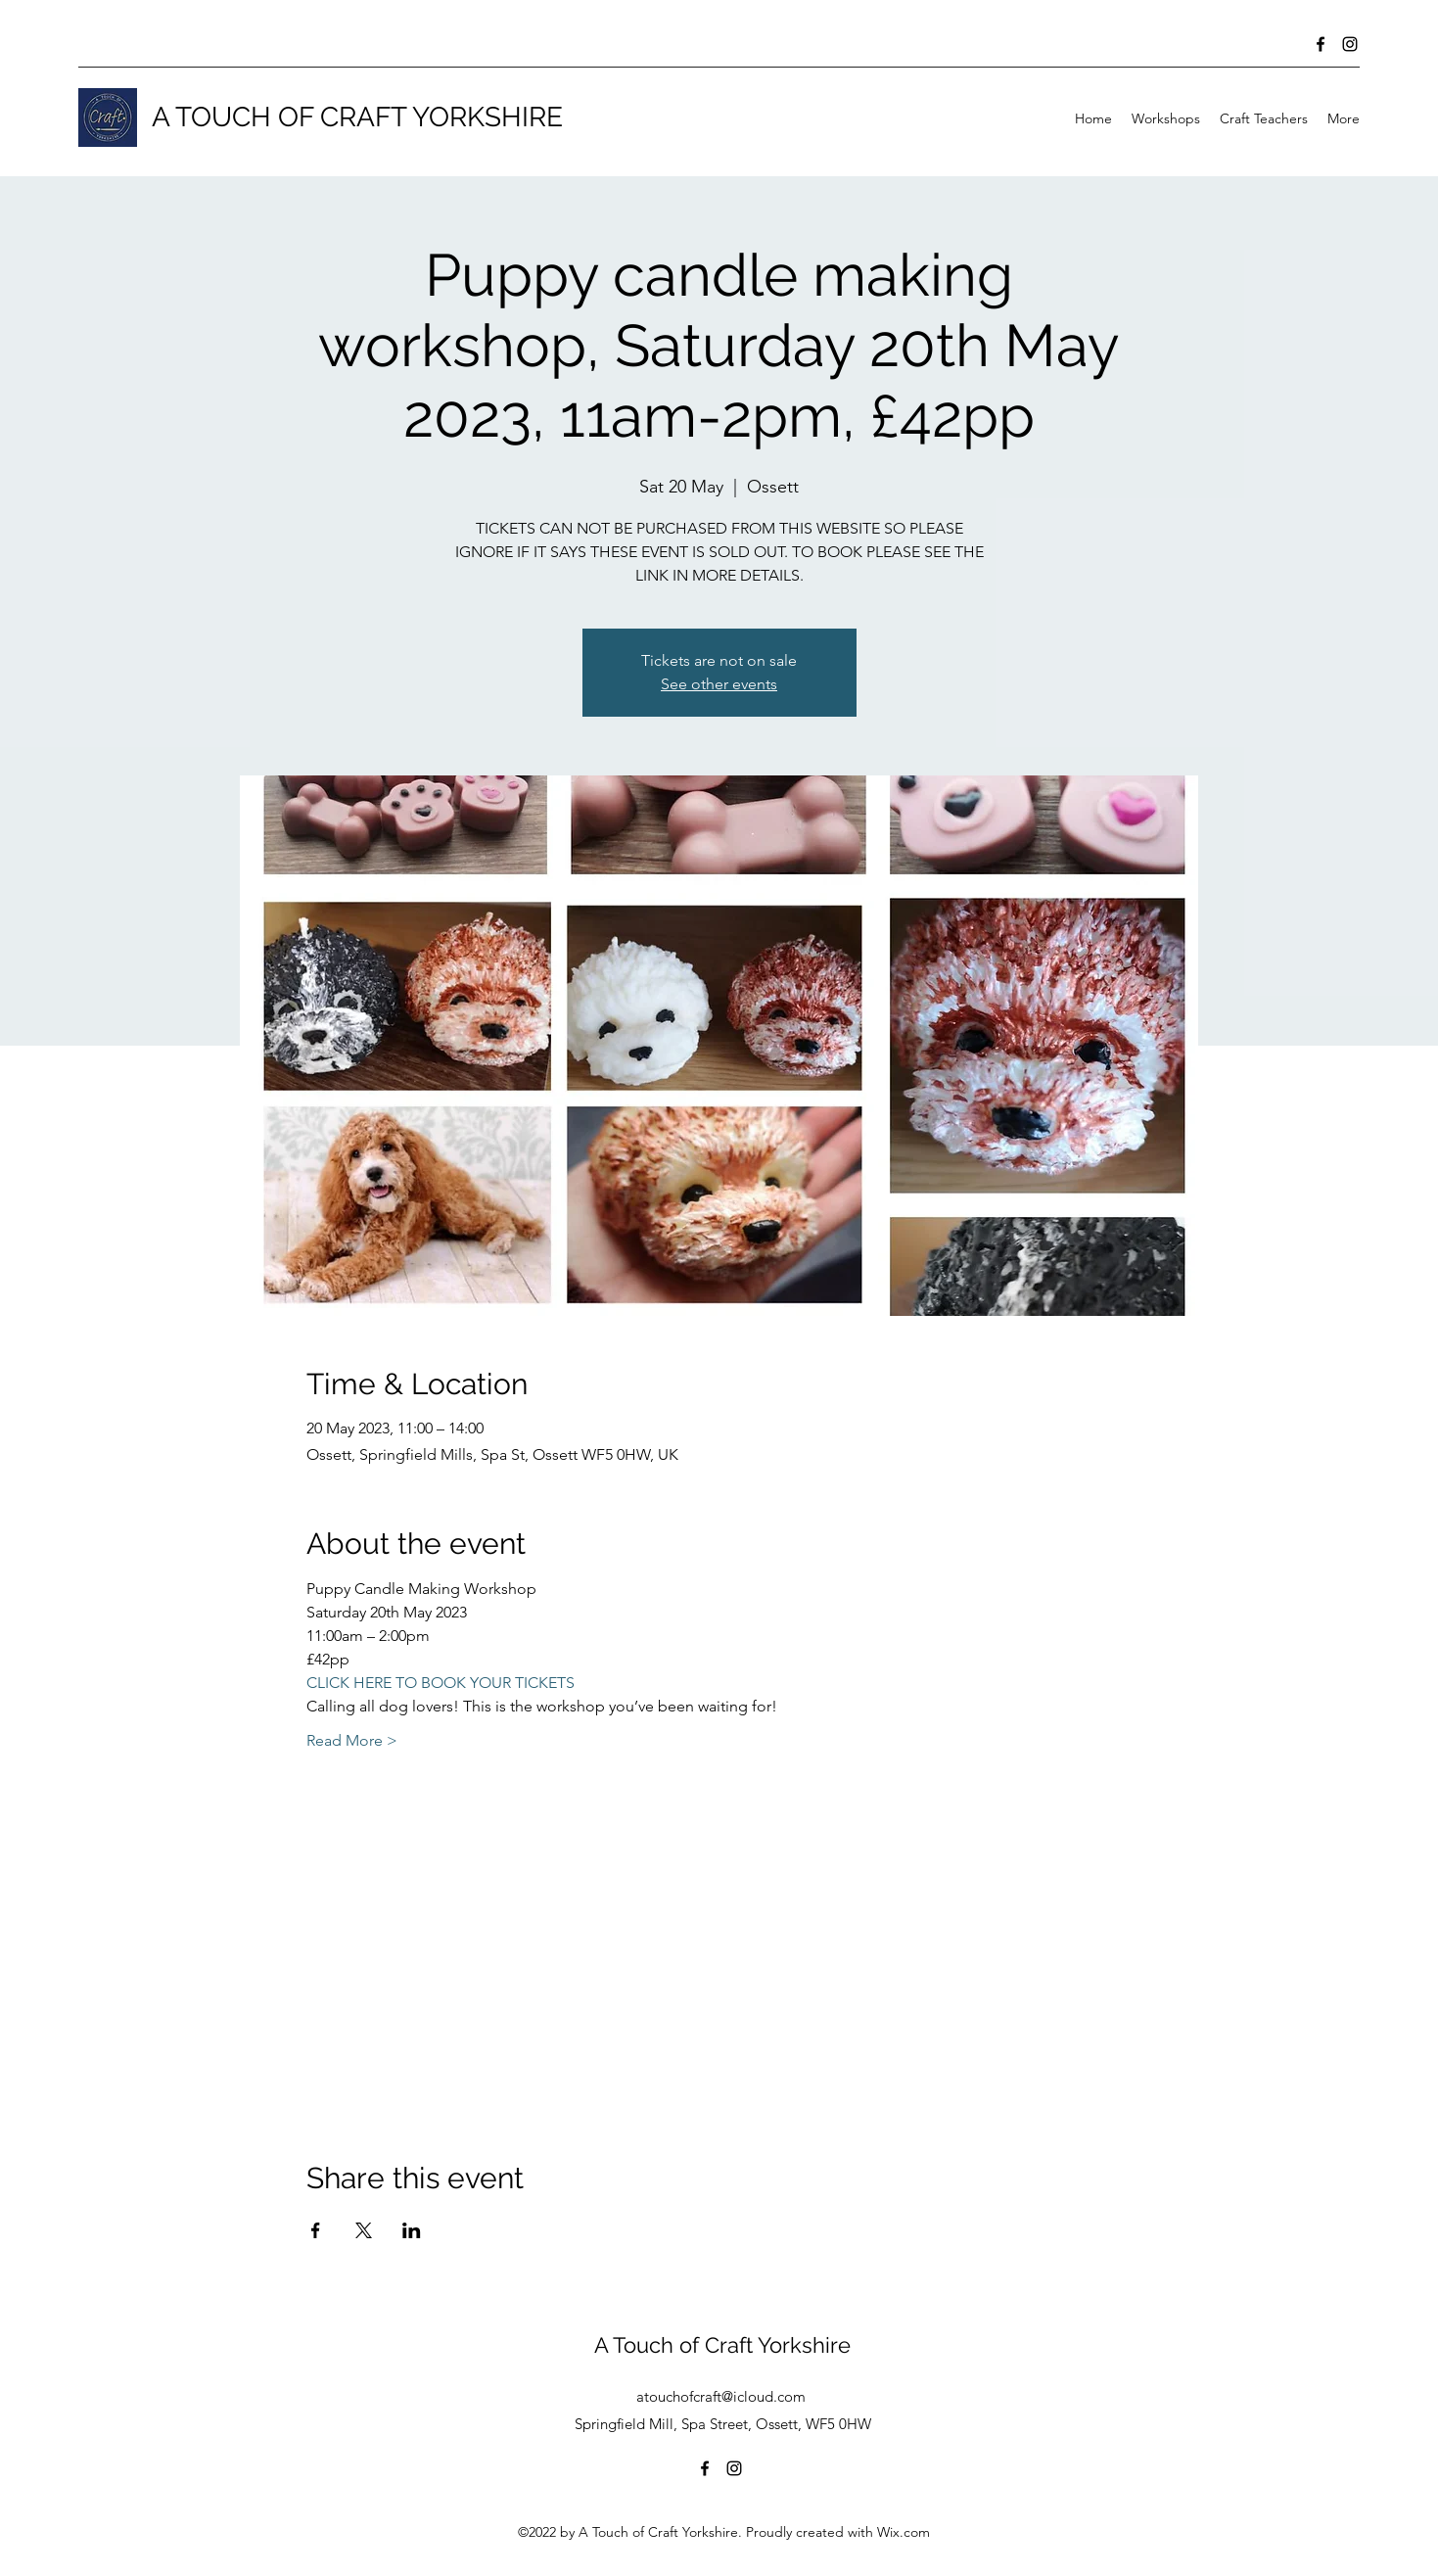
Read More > (351, 1740)
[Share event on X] (363, 2230)
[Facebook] (1320, 44)
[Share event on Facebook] (315, 2230)
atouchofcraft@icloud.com (721, 2396)
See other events (719, 684)
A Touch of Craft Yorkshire (722, 2345)
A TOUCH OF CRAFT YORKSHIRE (357, 117)
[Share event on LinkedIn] (411, 2230)
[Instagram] (1350, 44)
